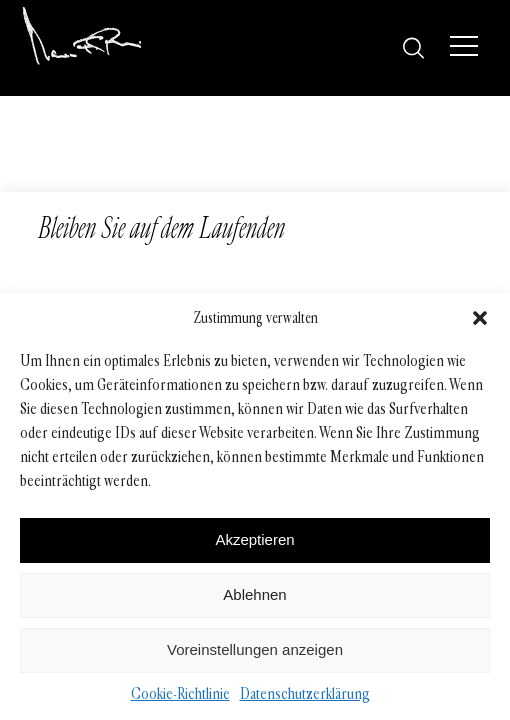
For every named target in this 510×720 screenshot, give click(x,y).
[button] (480, 318)
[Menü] (464, 46)
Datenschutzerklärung (305, 693)
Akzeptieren (254, 539)
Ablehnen (254, 594)
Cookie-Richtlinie (180, 693)
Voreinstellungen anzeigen (255, 649)
